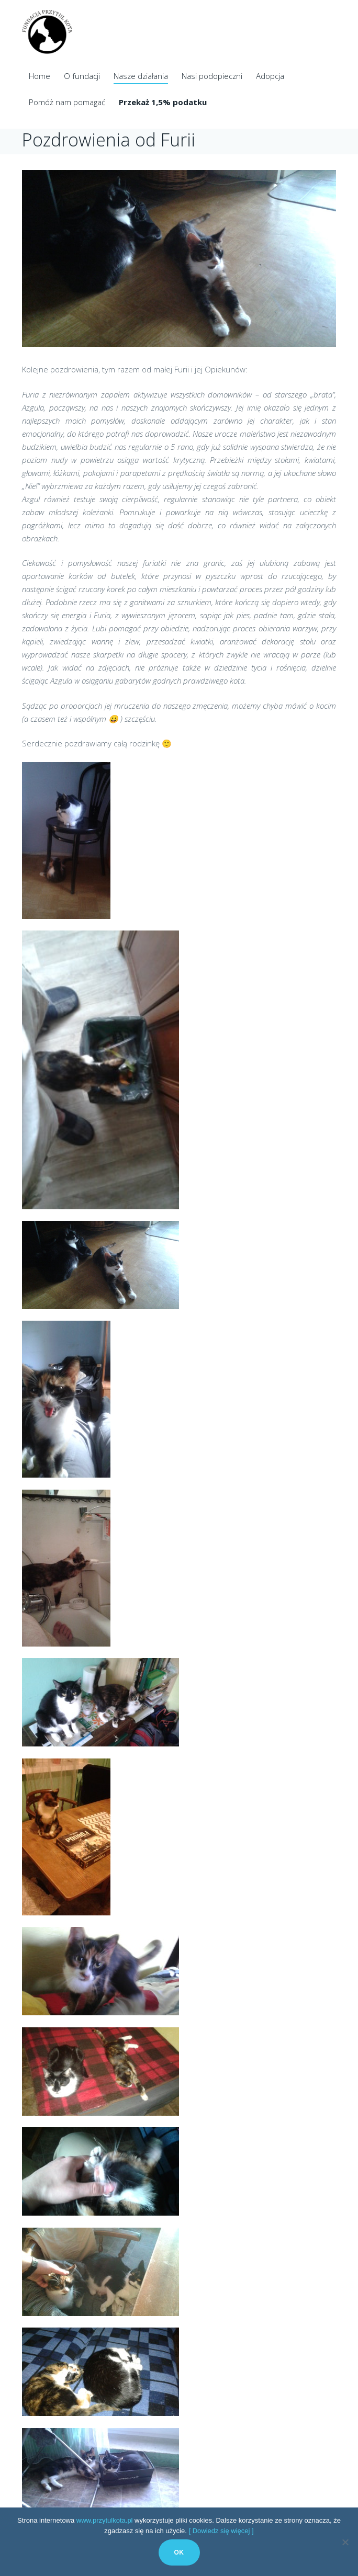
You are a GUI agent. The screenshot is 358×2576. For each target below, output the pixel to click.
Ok (179, 2552)
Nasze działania (141, 76)
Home (39, 76)
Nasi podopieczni (212, 76)
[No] (345, 2542)
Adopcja (270, 76)
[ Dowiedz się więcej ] (220, 2531)
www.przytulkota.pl (104, 2520)
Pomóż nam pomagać (67, 102)
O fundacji (82, 76)
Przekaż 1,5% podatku (163, 102)
